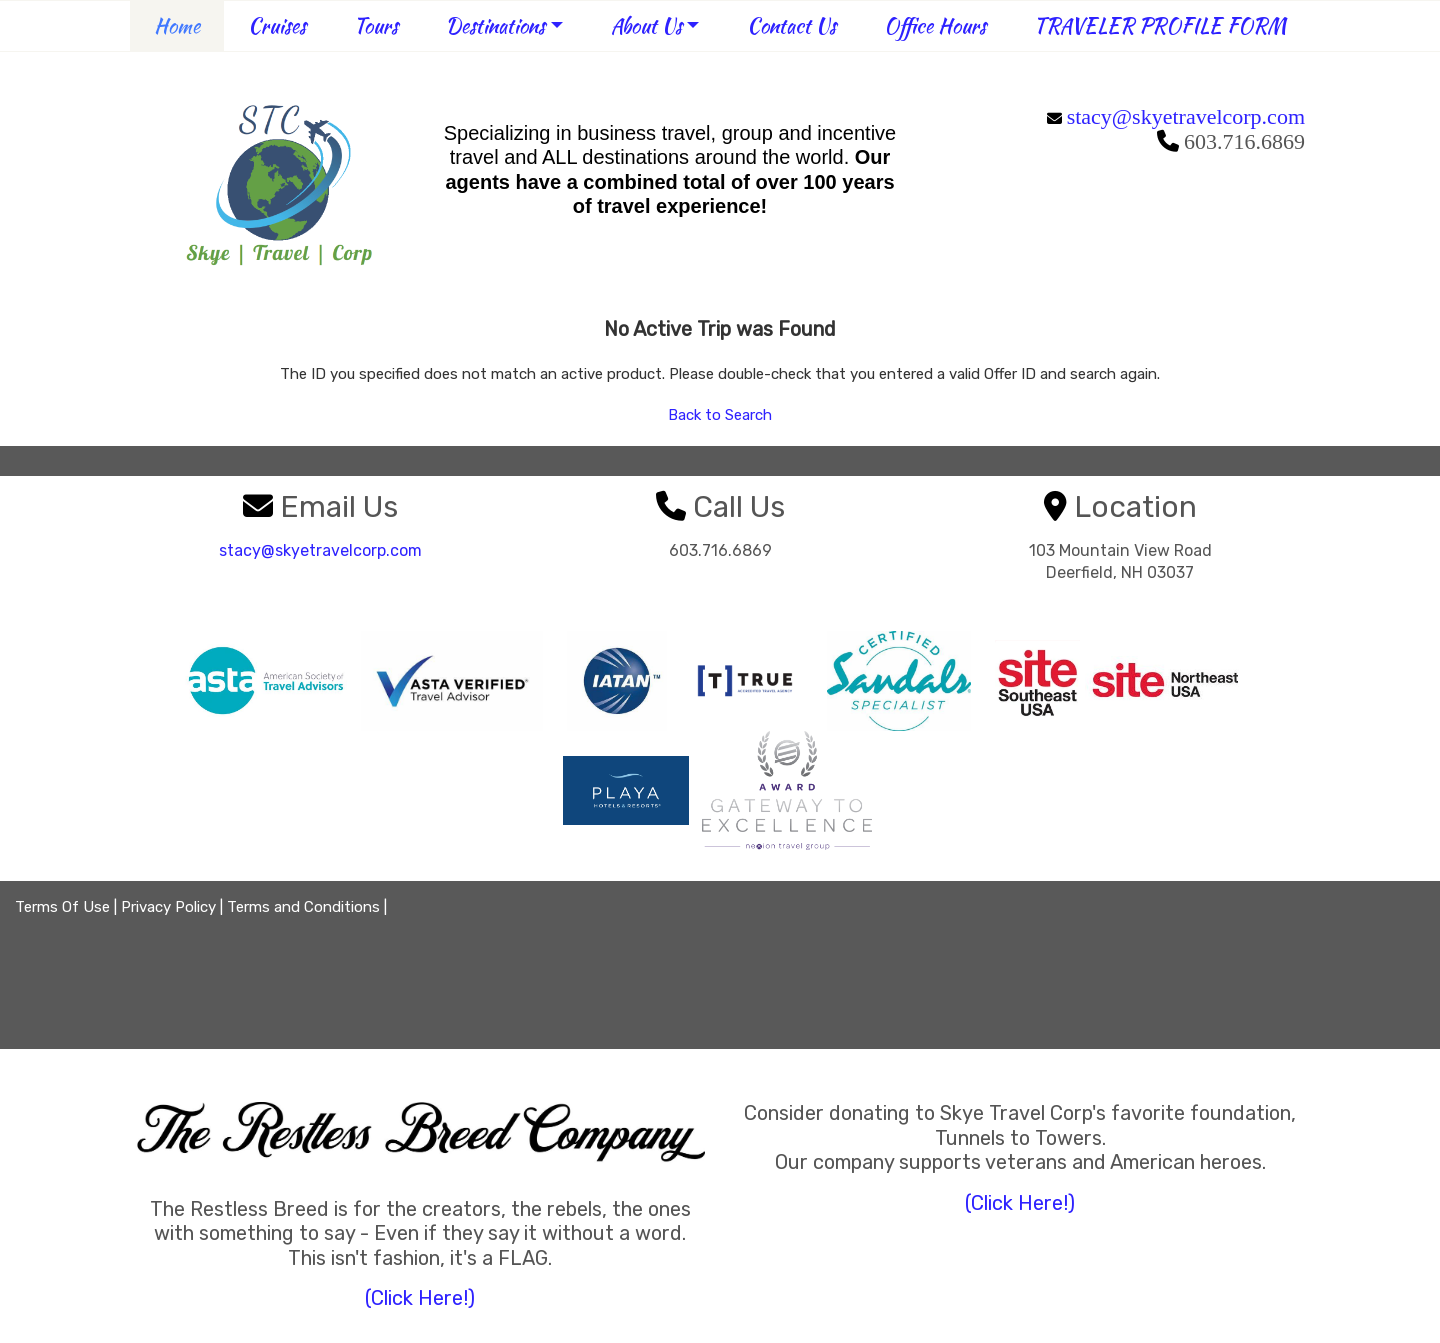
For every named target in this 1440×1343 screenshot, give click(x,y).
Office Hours (935, 25)
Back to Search (720, 415)
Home (177, 25)
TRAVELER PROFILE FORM (1160, 25)
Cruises (277, 25)
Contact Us (791, 25)
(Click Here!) (420, 1298)
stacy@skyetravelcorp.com (1186, 116)
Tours (376, 25)
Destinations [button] (495, 25)
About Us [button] (646, 25)
